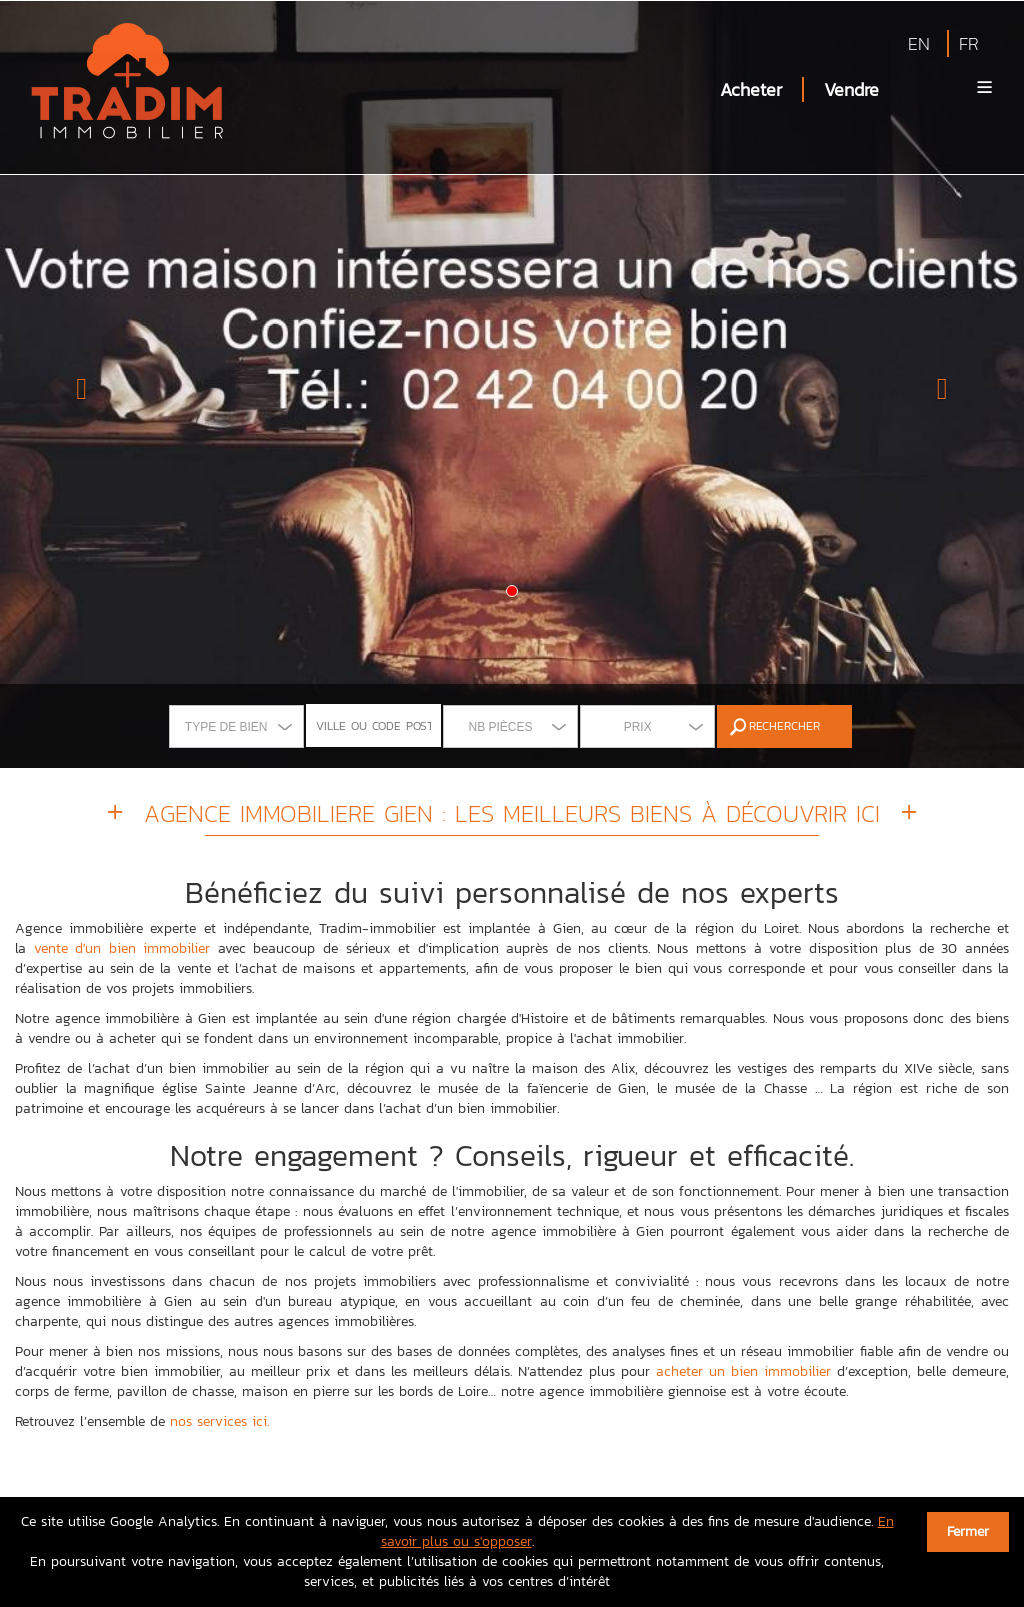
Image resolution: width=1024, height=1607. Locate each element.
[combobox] (236, 726)
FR (969, 43)
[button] (77, 384)
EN (919, 43)
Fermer (968, 1531)
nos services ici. (219, 1421)
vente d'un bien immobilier (122, 948)
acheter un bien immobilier (743, 1371)
